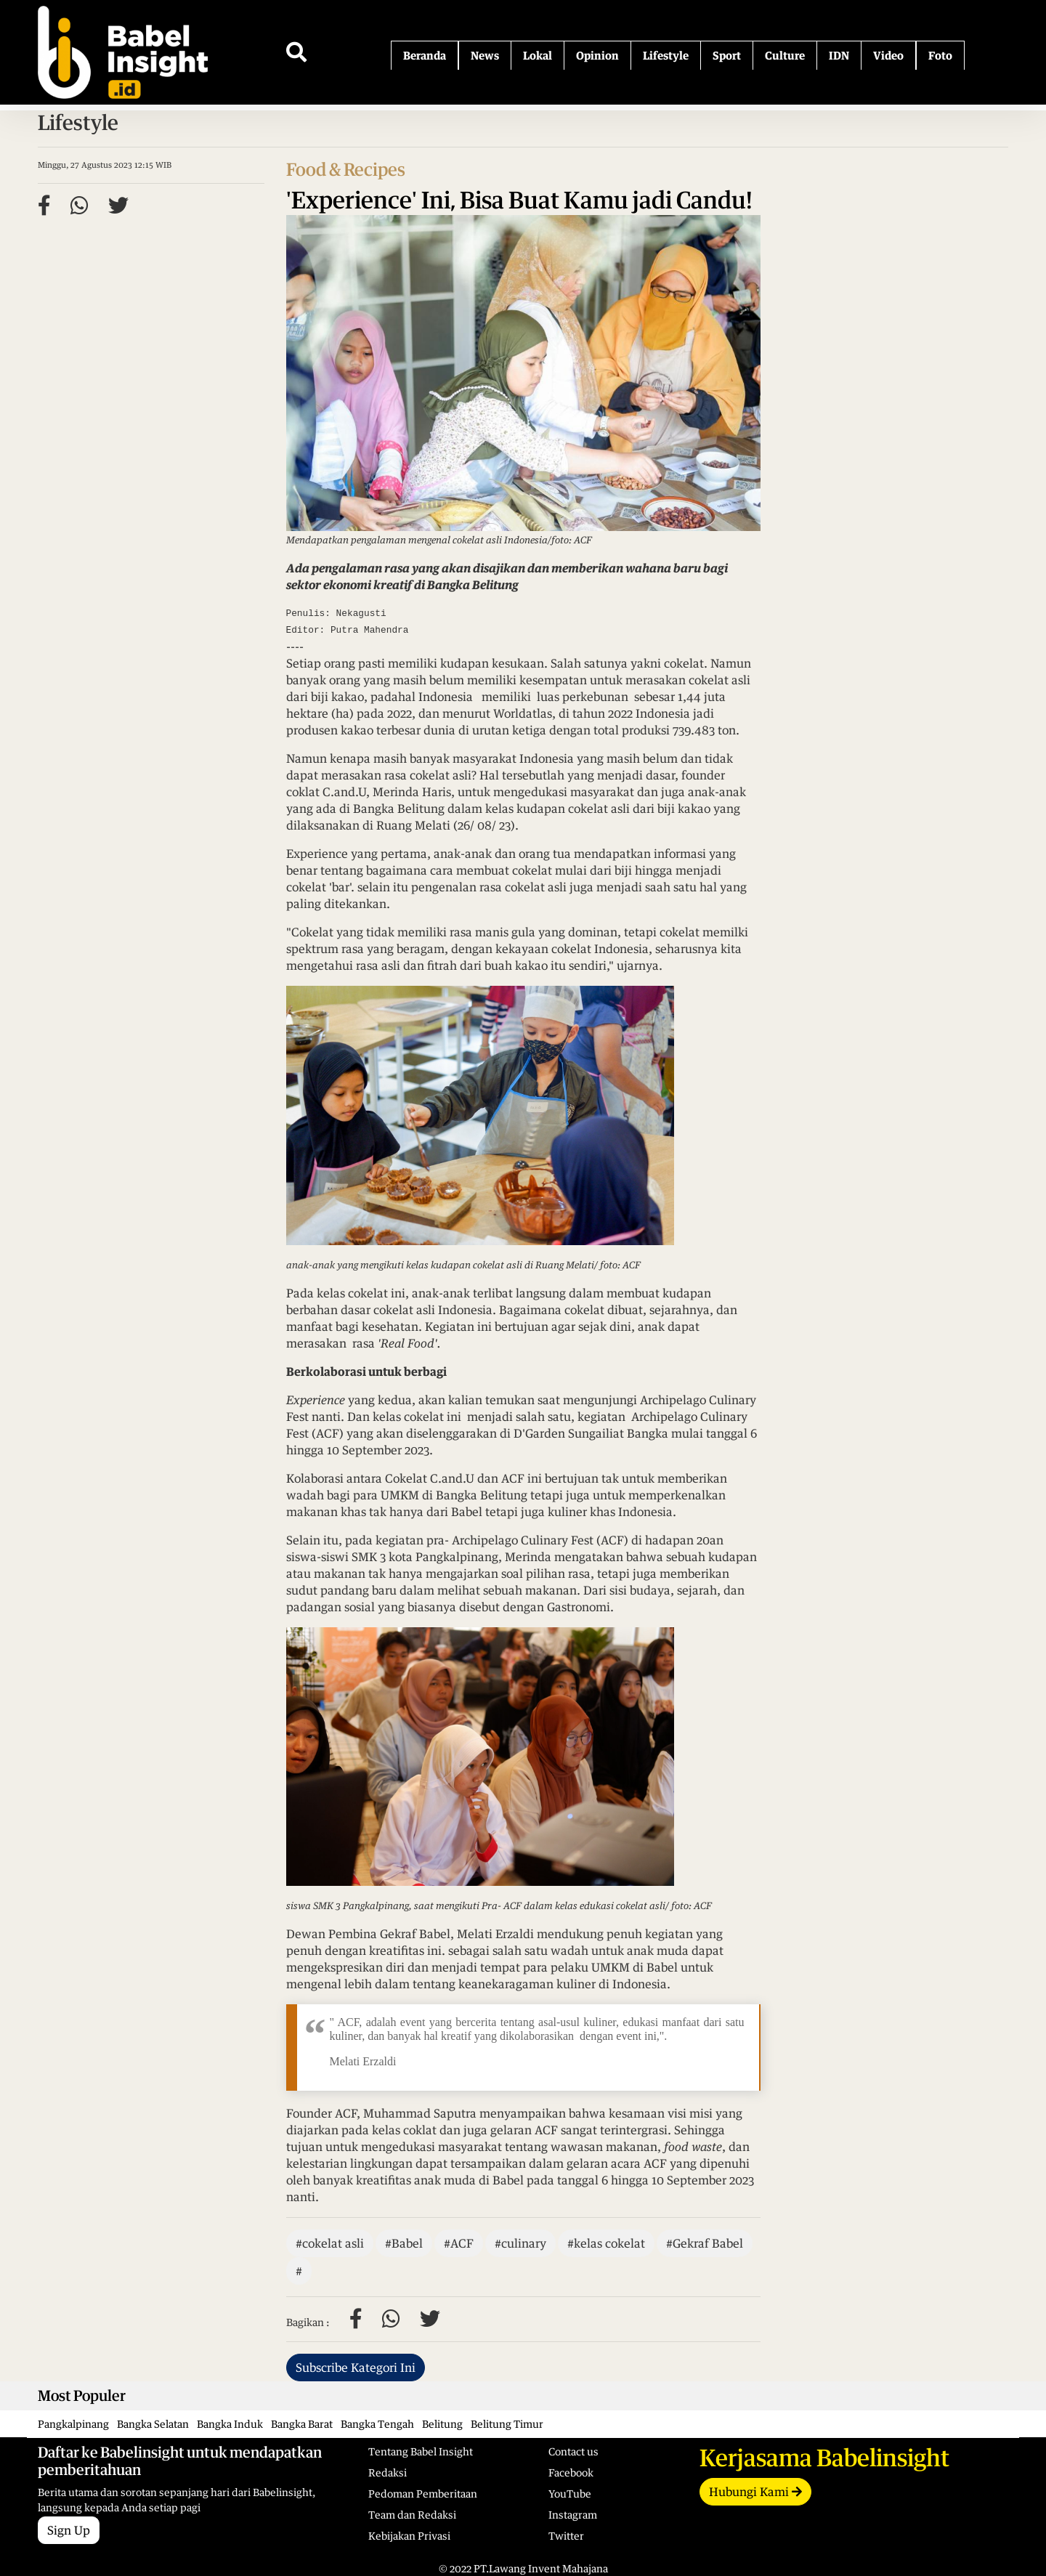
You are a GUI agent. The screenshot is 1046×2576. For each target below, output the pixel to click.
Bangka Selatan (153, 2424)
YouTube (569, 2493)
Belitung (442, 2424)
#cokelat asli (330, 2243)
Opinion (597, 55)
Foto (940, 55)
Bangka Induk (230, 2424)
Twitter (566, 2536)
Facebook (570, 2472)
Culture (785, 55)
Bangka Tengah (377, 2424)
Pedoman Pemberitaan (422, 2493)
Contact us (573, 2451)
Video (888, 55)
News (485, 55)
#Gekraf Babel (704, 2243)
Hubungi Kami (755, 2491)
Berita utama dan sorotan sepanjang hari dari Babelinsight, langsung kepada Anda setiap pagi (192, 2479)
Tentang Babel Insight (420, 2451)
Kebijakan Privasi (409, 2536)
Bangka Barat (302, 2424)
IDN (839, 55)
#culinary (520, 2243)
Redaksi (387, 2472)
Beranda (424, 55)
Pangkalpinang (73, 2424)
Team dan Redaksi (412, 2514)
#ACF (459, 2243)
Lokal (537, 55)
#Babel (404, 2243)
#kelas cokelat (606, 2243)
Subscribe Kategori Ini (355, 2367)
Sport (727, 55)
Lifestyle (666, 55)
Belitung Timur (507, 2424)
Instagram (572, 2514)
